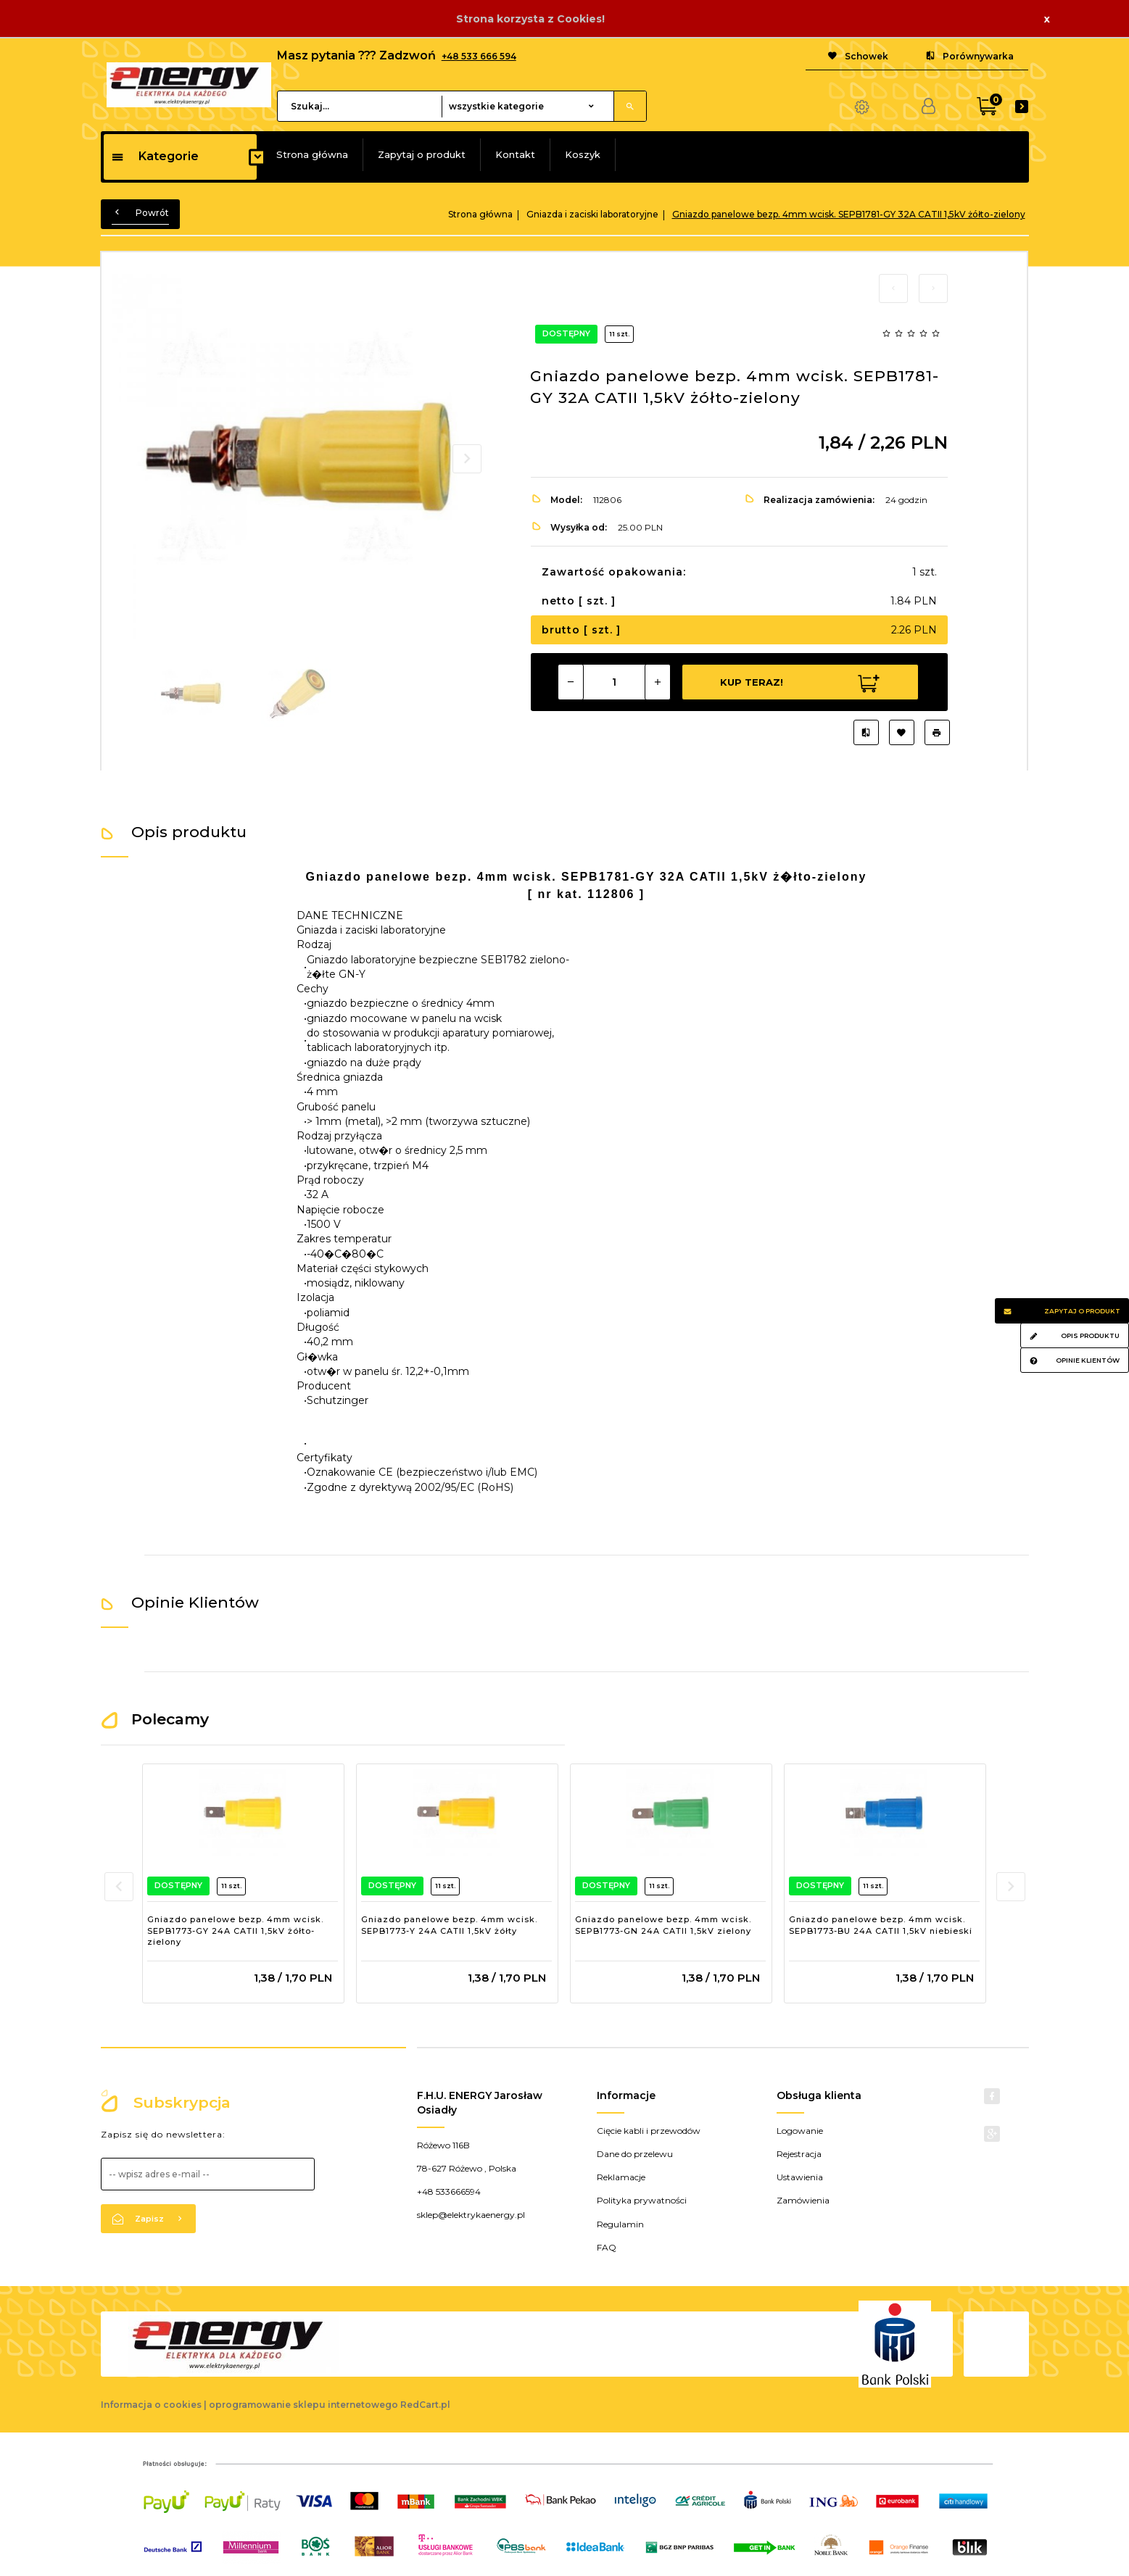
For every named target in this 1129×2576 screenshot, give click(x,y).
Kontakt (515, 154)
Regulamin (620, 2224)
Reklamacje (621, 2177)
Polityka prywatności (642, 2200)
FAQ (606, 2247)
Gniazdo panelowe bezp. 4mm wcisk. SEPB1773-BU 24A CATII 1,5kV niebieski (880, 1925)
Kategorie (155, 156)
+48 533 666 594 (479, 56)
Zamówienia (803, 2200)
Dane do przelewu (635, 2153)
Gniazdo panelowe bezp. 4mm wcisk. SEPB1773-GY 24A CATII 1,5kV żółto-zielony (235, 1930)
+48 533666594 (449, 2191)
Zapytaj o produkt (422, 154)
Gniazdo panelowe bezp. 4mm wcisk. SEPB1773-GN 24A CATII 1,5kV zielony (663, 1925)
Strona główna (312, 154)
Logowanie (800, 2130)
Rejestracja (799, 2153)
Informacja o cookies (151, 2404)
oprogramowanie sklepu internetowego (303, 2404)
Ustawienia (800, 2177)
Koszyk (582, 154)
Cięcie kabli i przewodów (648, 2130)
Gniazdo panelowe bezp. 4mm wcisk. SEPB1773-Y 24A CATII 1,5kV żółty (449, 1925)
